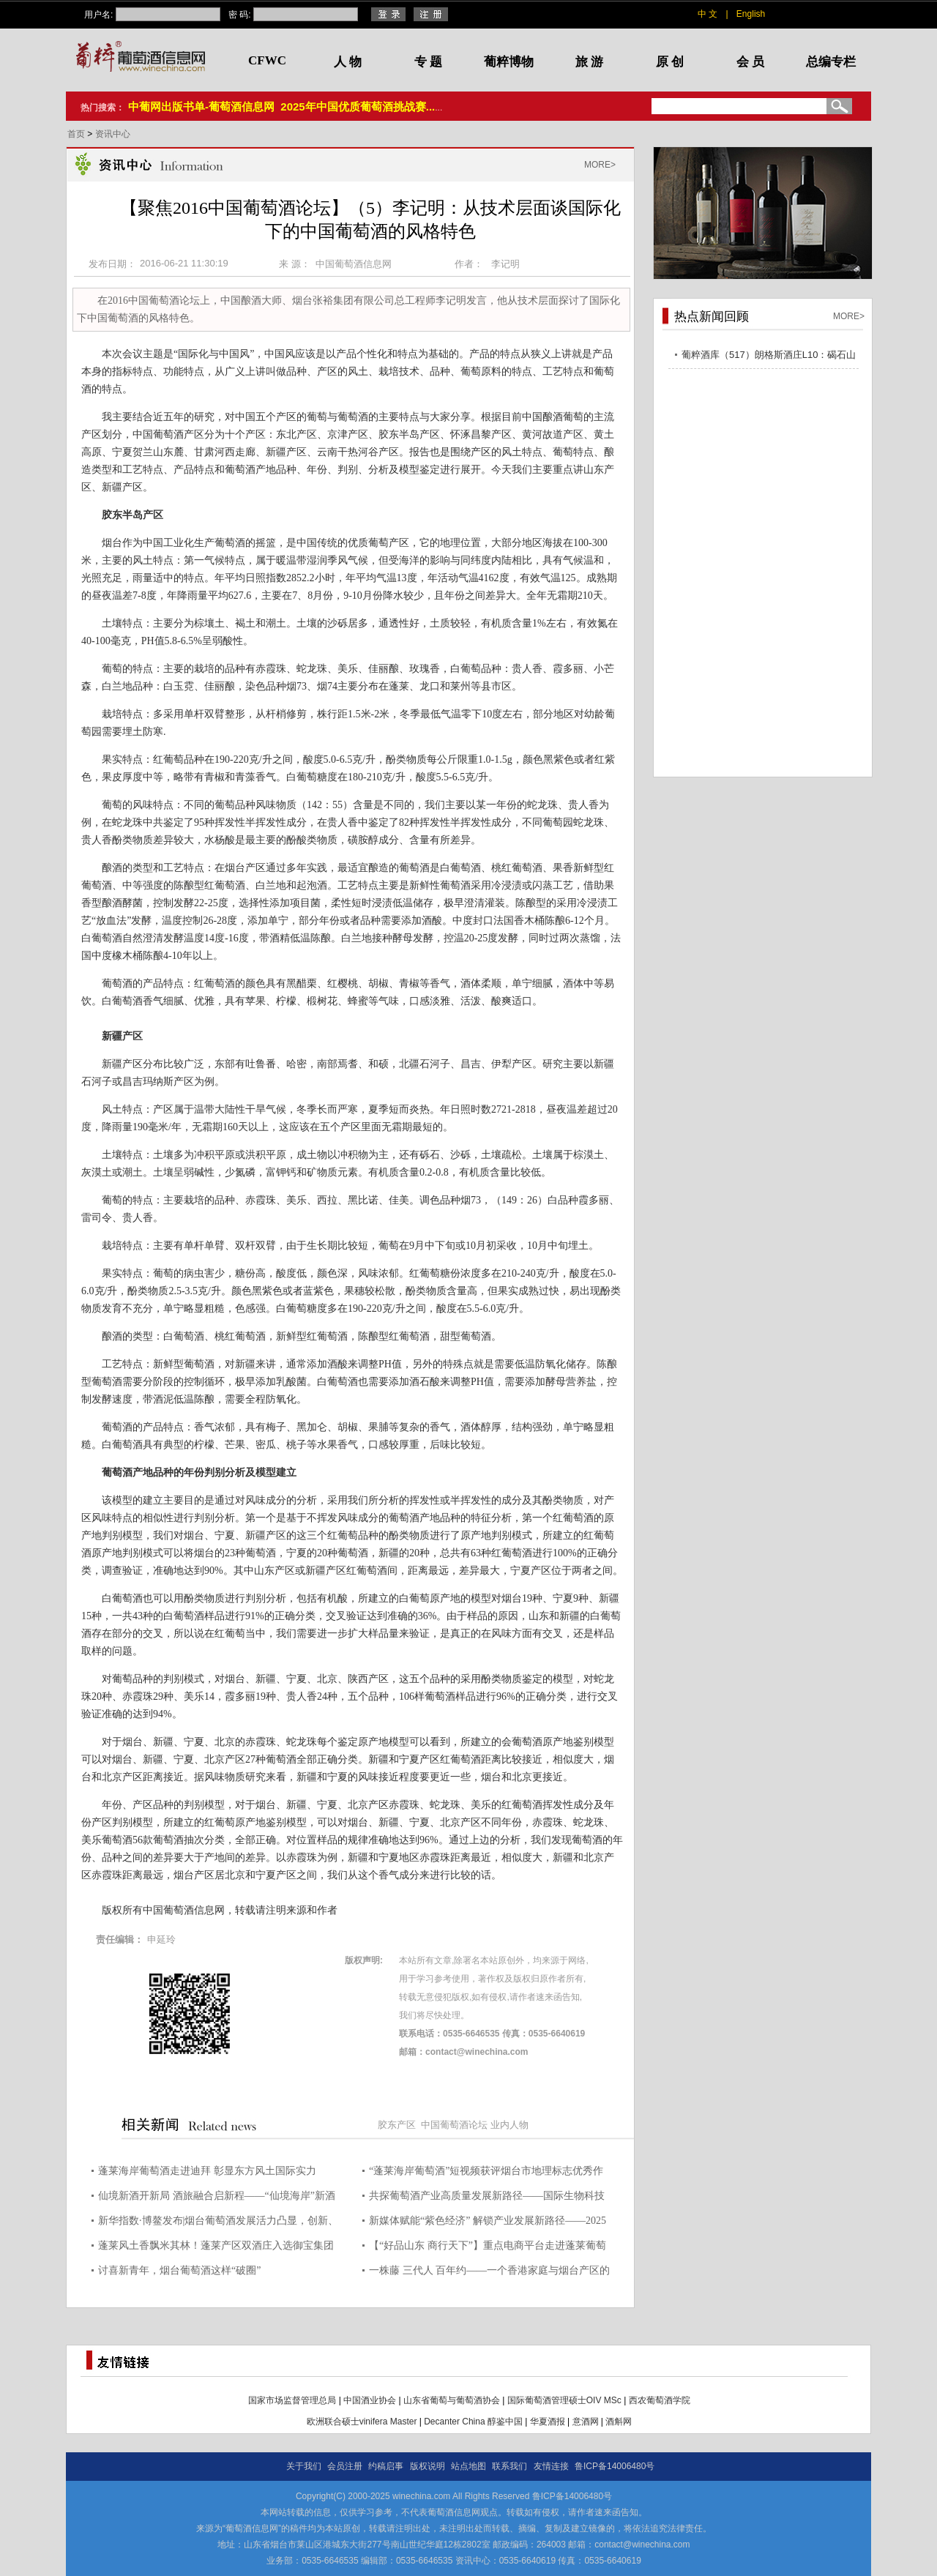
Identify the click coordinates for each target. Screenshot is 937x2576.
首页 (77, 134)
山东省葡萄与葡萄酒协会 (451, 2400)
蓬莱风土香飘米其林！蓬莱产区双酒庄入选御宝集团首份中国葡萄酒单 (216, 2247)
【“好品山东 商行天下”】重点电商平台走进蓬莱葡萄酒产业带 (487, 2247)
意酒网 (585, 2421)
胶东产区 (397, 2124)
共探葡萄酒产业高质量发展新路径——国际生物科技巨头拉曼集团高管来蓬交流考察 (487, 2198)
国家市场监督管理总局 (292, 2400)
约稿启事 (385, 2466)
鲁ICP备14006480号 (614, 2466)
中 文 (707, 14)
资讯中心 (112, 134)
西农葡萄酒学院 (659, 2400)
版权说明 (427, 2466)
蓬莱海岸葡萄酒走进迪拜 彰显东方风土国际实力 (207, 2170)
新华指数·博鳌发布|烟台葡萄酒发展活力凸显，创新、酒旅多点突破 (218, 2222)
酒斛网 (618, 2421)
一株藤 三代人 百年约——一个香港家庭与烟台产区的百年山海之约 (489, 2272)
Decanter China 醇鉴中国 (473, 2421)
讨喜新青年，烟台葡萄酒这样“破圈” (179, 2270)
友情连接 (551, 2466)
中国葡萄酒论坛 (454, 2124)
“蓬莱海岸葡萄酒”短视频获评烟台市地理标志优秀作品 (486, 2173)
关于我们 (303, 2466)
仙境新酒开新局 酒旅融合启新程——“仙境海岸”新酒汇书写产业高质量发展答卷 (216, 2198)
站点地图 (468, 2466)
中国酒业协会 (369, 2400)
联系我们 (509, 2466)
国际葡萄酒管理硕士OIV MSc (564, 2400)
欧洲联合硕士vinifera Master (362, 2421)
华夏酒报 (547, 2421)
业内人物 (509, 2124)
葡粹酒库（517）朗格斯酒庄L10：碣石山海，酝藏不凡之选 (769, 357)
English (750, 14)
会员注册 (344, 2466)
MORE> (600, 165)
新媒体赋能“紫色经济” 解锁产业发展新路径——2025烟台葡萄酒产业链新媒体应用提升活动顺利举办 (487, 2222)
